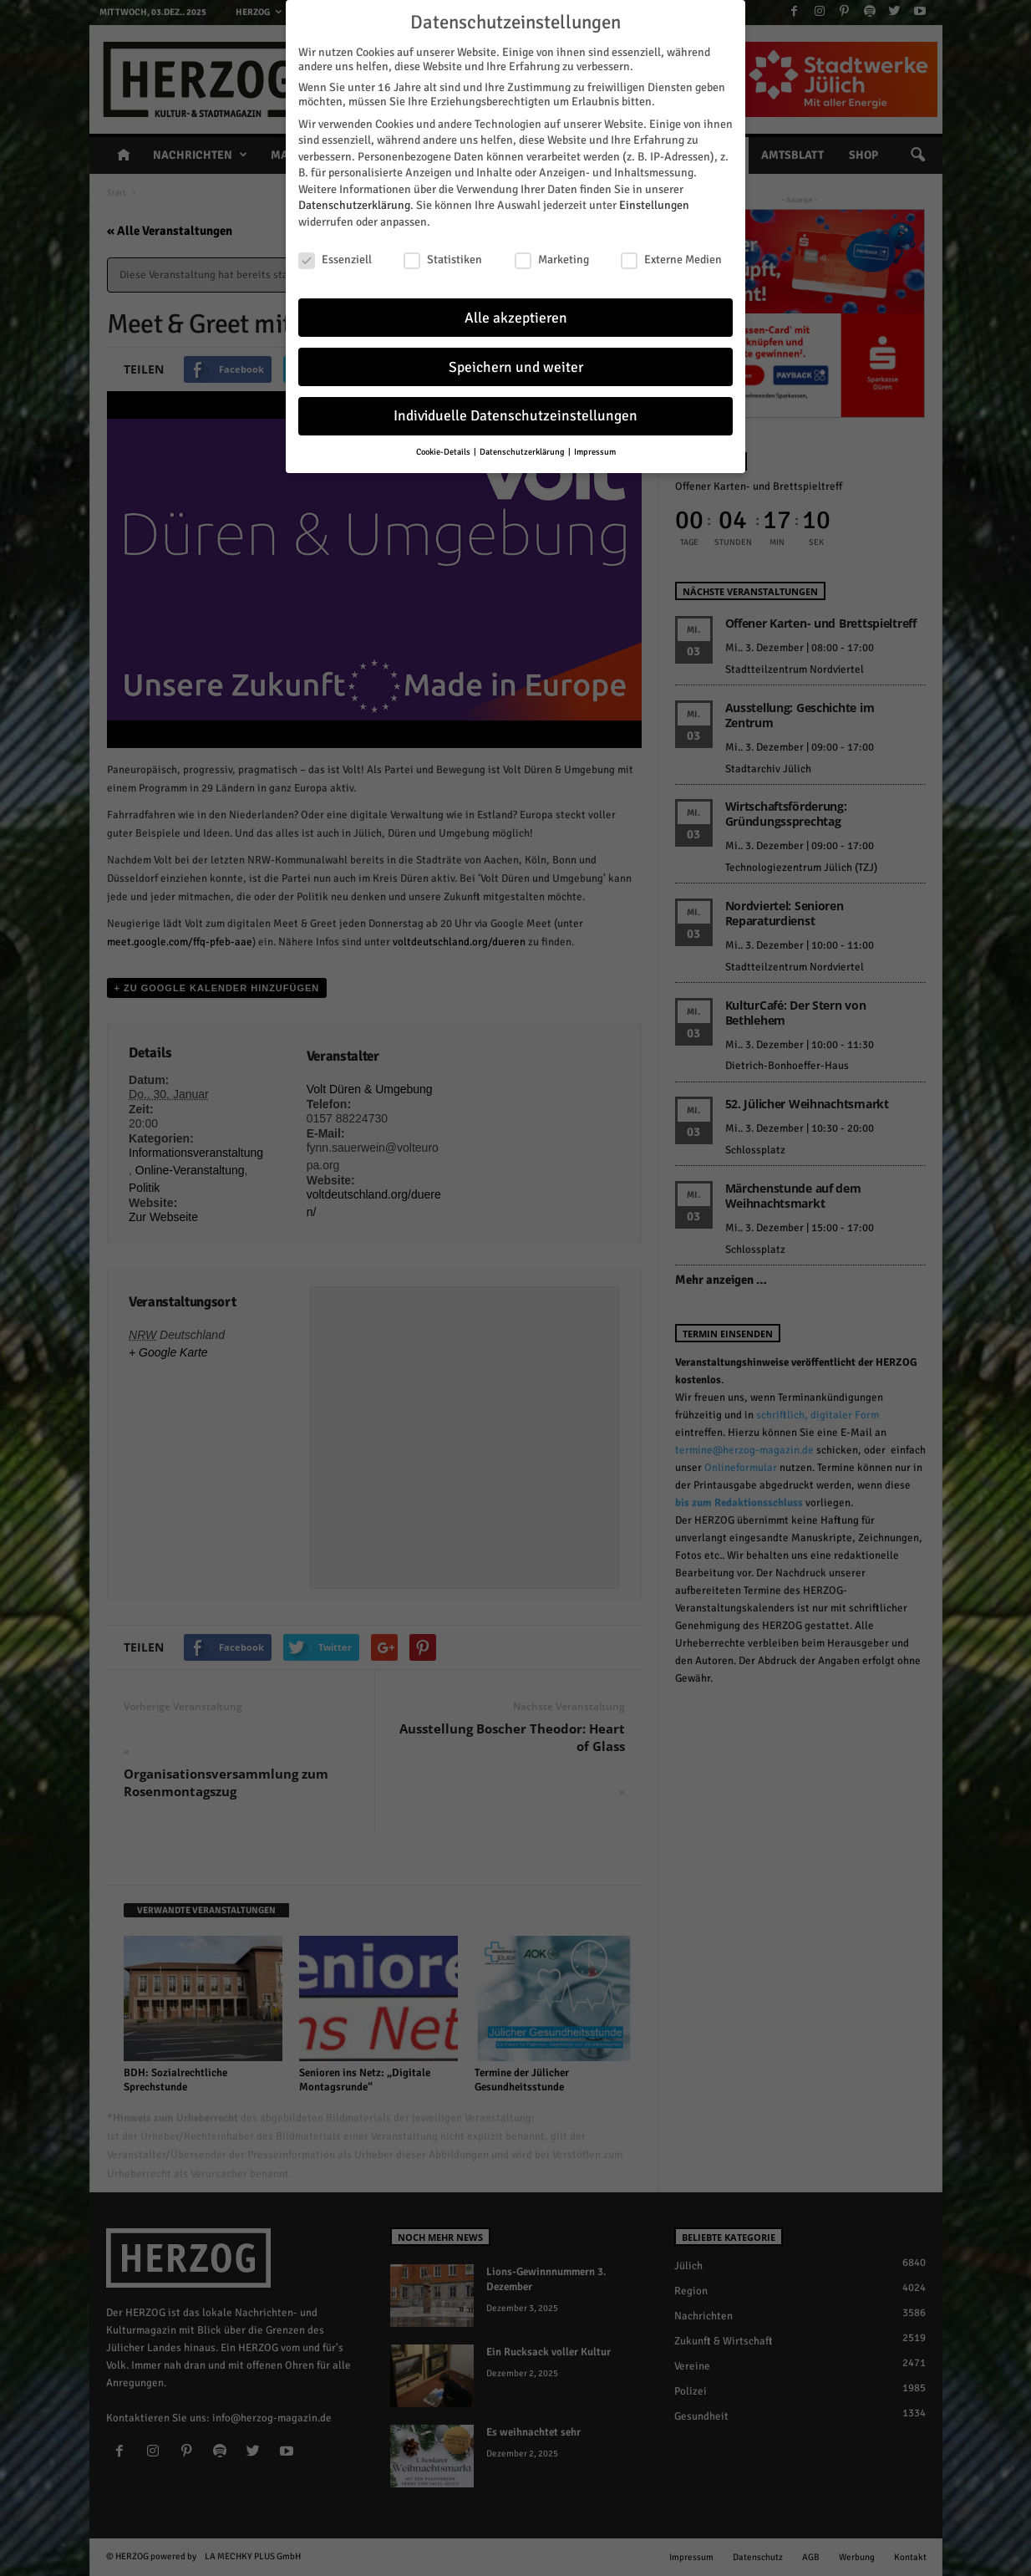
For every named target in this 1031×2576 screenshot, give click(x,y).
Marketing (552, 259)
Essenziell (335, 259)
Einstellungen (654, 205)
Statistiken (443, 259)
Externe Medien (671, 259)
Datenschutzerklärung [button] (523, 451)
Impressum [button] (595, 451)
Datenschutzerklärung (354, 205)
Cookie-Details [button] (444, 451)
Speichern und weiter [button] (516, 366)
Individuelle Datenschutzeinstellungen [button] (515, 416)
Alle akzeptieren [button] (516, 317)
